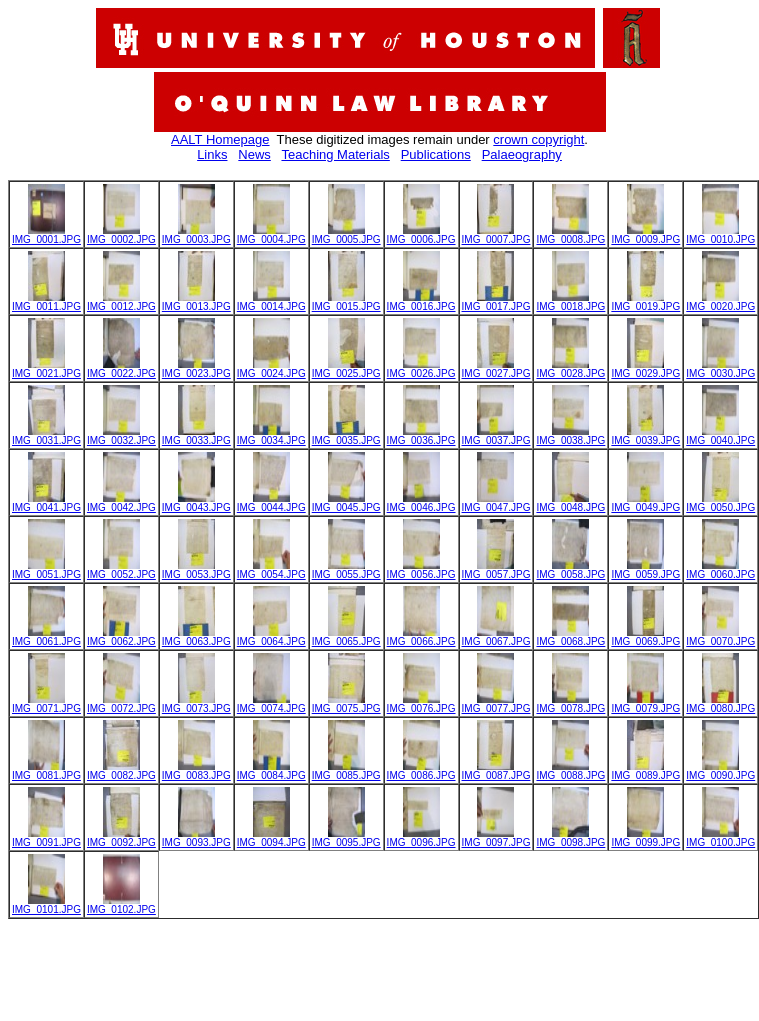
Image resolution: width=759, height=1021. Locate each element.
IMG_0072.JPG (121, 704)
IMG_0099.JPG (645, 838)
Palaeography (522, 154)
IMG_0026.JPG (421, 369)
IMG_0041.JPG (46, 503)
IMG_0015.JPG (346, 302)
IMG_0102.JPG (121, 905)
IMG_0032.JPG (121, 436)
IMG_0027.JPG (496, 369)
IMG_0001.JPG (46, 235)
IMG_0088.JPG (570, 771)
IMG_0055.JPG (346, 570)
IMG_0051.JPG (46, 570)
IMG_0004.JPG (271, 235)
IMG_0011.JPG (46, 302)
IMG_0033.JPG (196, 436)
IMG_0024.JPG (271, 369)
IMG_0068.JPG (570, 637)
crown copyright (538, 139)
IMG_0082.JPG (121, 771)
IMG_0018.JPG (570, 302)
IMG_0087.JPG (496, 771)
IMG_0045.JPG (346, 503)
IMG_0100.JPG (720, 838)
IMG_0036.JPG (421, 436)
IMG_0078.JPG (570, 704)
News (254, 154)
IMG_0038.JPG (570, 436)
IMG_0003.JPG (196, 235)
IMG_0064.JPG (271, 637)
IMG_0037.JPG (496, 436)
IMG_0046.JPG (421, 503)
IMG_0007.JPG (496, 235)
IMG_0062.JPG (121, 637)
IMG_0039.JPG (645, 436)
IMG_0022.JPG (121, 369)
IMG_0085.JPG (346, 771)
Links (212, 154)
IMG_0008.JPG (570, 235)
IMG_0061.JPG (46, 637)
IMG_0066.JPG (421, 637)
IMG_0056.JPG (421, 570)
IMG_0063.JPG (196, 637)
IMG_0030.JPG (720, 369)
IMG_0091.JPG (46, 838)
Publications (436, 154)
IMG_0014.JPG (271, 302)
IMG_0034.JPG (271, 436)
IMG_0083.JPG (196, 771)
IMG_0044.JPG (271, 503)
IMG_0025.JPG (346, 369)
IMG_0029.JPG (645, 369)
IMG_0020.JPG (720, 302)
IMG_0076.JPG (421, 704)
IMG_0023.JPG (196, 369)
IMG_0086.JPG (421, 771)
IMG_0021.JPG (46, 369)
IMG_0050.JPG (720, 503)
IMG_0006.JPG (421, 235)
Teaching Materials (335, 154)
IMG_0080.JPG (720, 704)
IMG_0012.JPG (121, 302)
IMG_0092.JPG (121, 838)
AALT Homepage (220, 139)
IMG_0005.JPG (346, 235)
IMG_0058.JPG (570, 570)
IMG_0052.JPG (121, 570)
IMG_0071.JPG (46, 704)
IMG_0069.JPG (645, 637)
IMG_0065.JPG (346, 637)
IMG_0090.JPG (720, 771)
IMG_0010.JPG (720, 235)
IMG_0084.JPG (271, 771)
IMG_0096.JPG (421, 838)
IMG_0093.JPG (196, 838)
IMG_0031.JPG (46, 436)
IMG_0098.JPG (570, 838)
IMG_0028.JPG (570, 369)
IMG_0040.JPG (720, 436)
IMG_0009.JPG (645, 235)
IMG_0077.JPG (496, 704)
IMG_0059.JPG (645, 570)
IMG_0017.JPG (496, 302)
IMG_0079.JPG (645, 704)
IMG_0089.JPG (645, 771)
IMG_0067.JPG (496, 637)
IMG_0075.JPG (346, 704)
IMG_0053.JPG (196, 570)
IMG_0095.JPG (346, 838)
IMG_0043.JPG (196, 503)
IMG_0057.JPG (496, 570)
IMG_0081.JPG (46, 771)
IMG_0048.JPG (570, 503)
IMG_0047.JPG (496, 503)
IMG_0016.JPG (421, 302)
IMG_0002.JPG (121, 235)
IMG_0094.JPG (271, 838)
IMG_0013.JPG (196, 302)
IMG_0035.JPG (346, 436)
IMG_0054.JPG (271, 570)
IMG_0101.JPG (46, 905)
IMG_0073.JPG (196, 704)
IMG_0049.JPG (645, 503)
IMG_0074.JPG (271, 704)
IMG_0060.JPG (720, 570)
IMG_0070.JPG (720, 637)
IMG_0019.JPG (645, 302)
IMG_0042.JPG (121, 503)
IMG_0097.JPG (496, 838)
